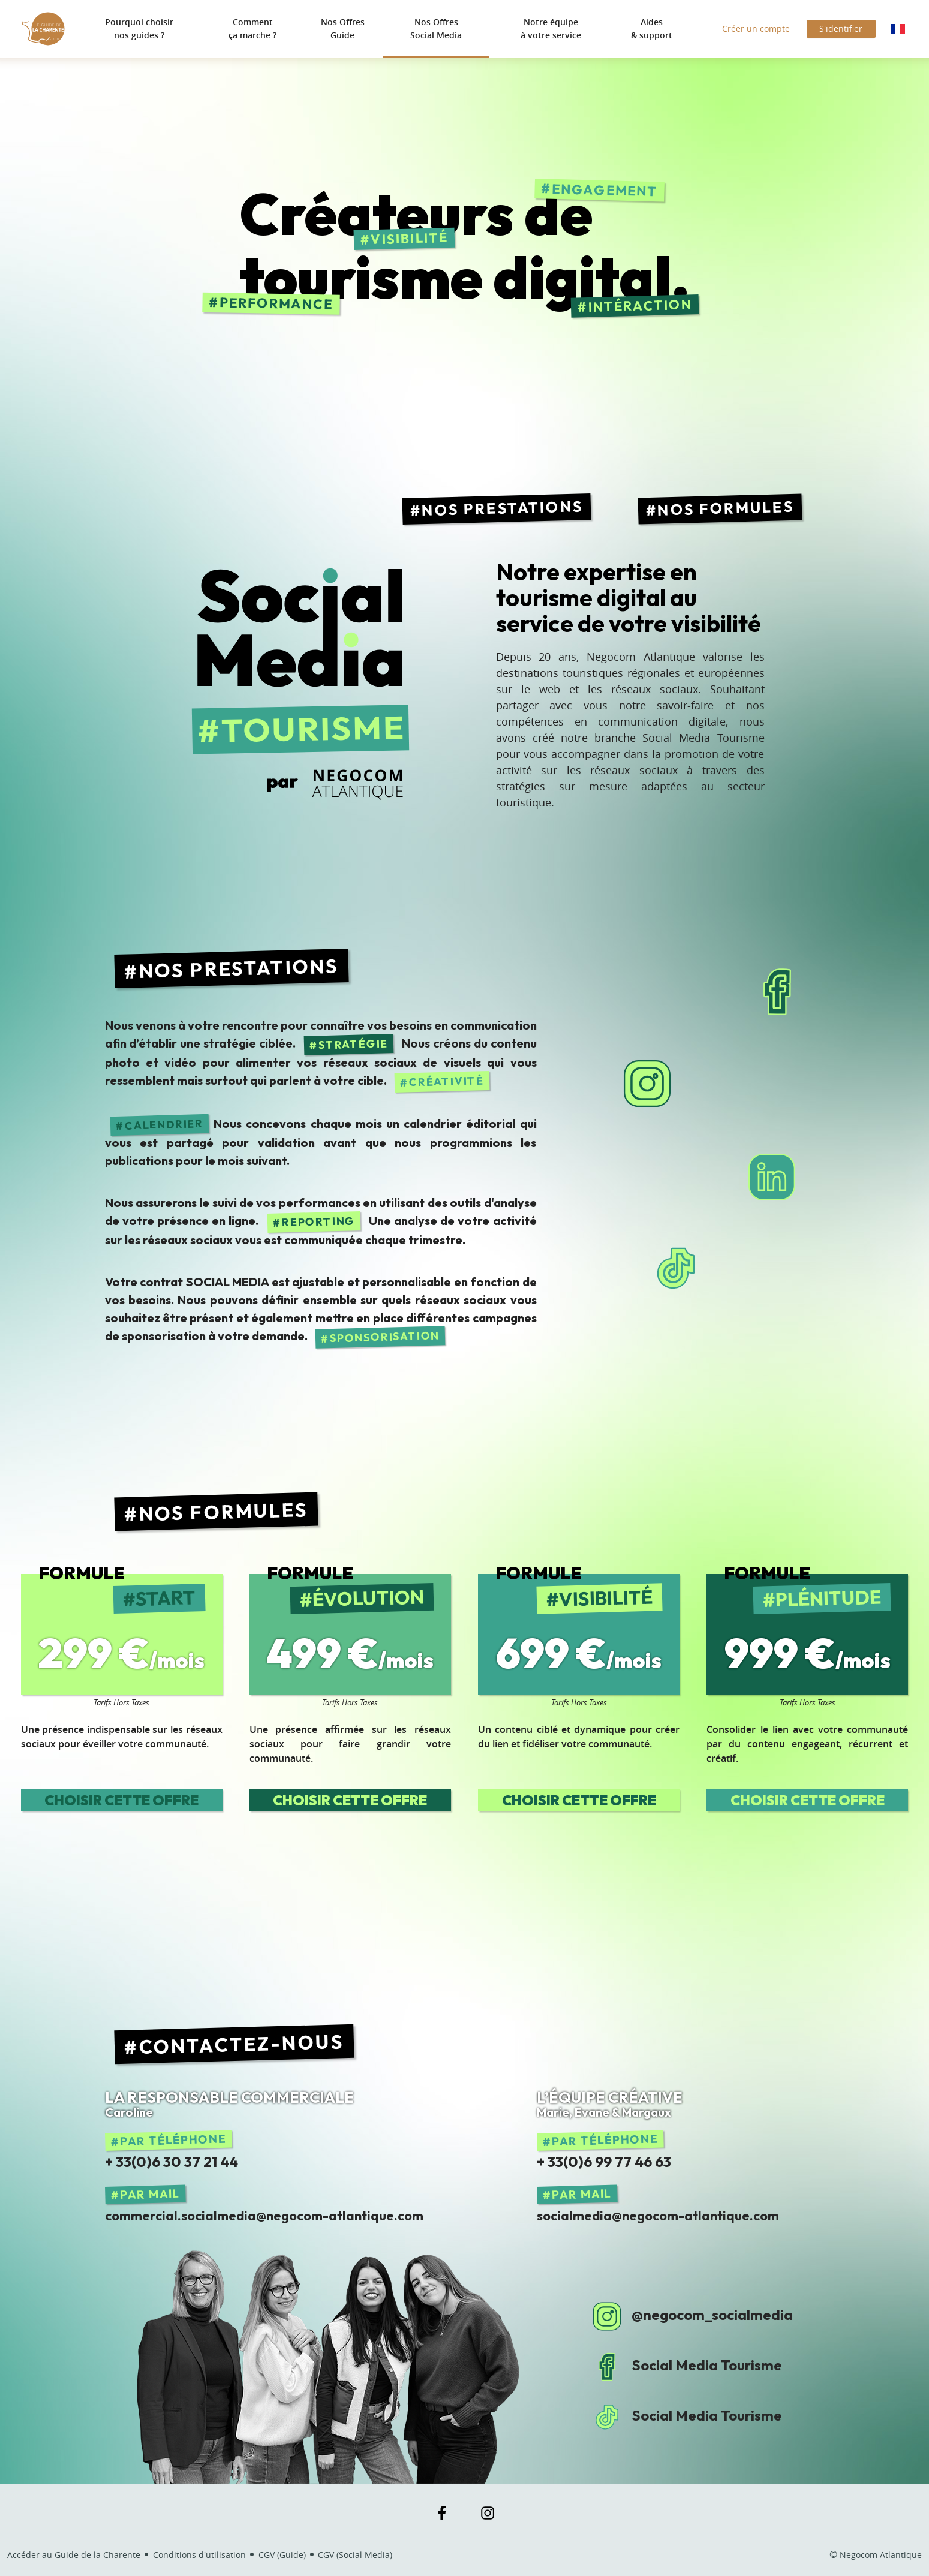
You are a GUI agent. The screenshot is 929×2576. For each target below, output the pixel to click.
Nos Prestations (503, 508)
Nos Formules (726, 508)
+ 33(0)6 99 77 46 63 (604, 2162)
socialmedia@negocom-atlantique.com (658, 2215)
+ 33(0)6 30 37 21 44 (171, 2162)
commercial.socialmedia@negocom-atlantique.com (264, 2215)
